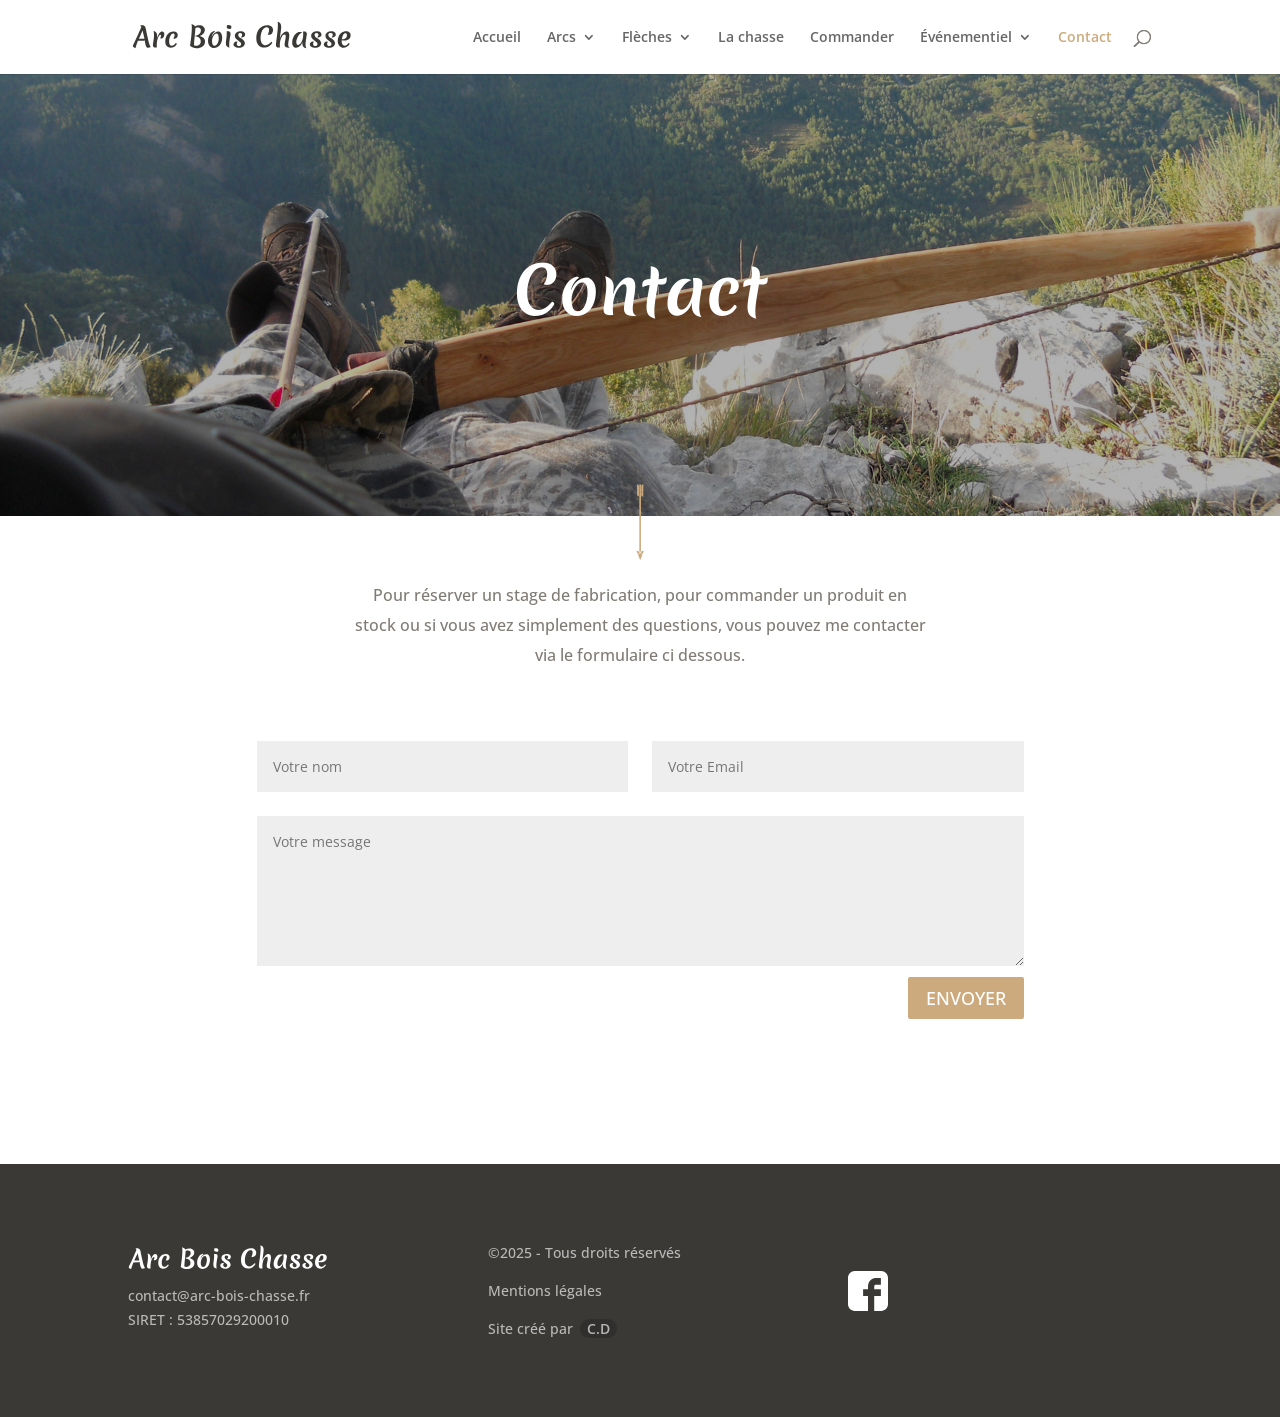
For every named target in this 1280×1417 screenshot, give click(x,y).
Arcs (561, 38)
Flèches (647, 38)
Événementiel (966, 38)
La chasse (751, 38)
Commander (852, 38)
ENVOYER (966, 998)
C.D (598, 1328)
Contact (1085, 38)
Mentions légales (545, 1290)
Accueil (497, 38)
